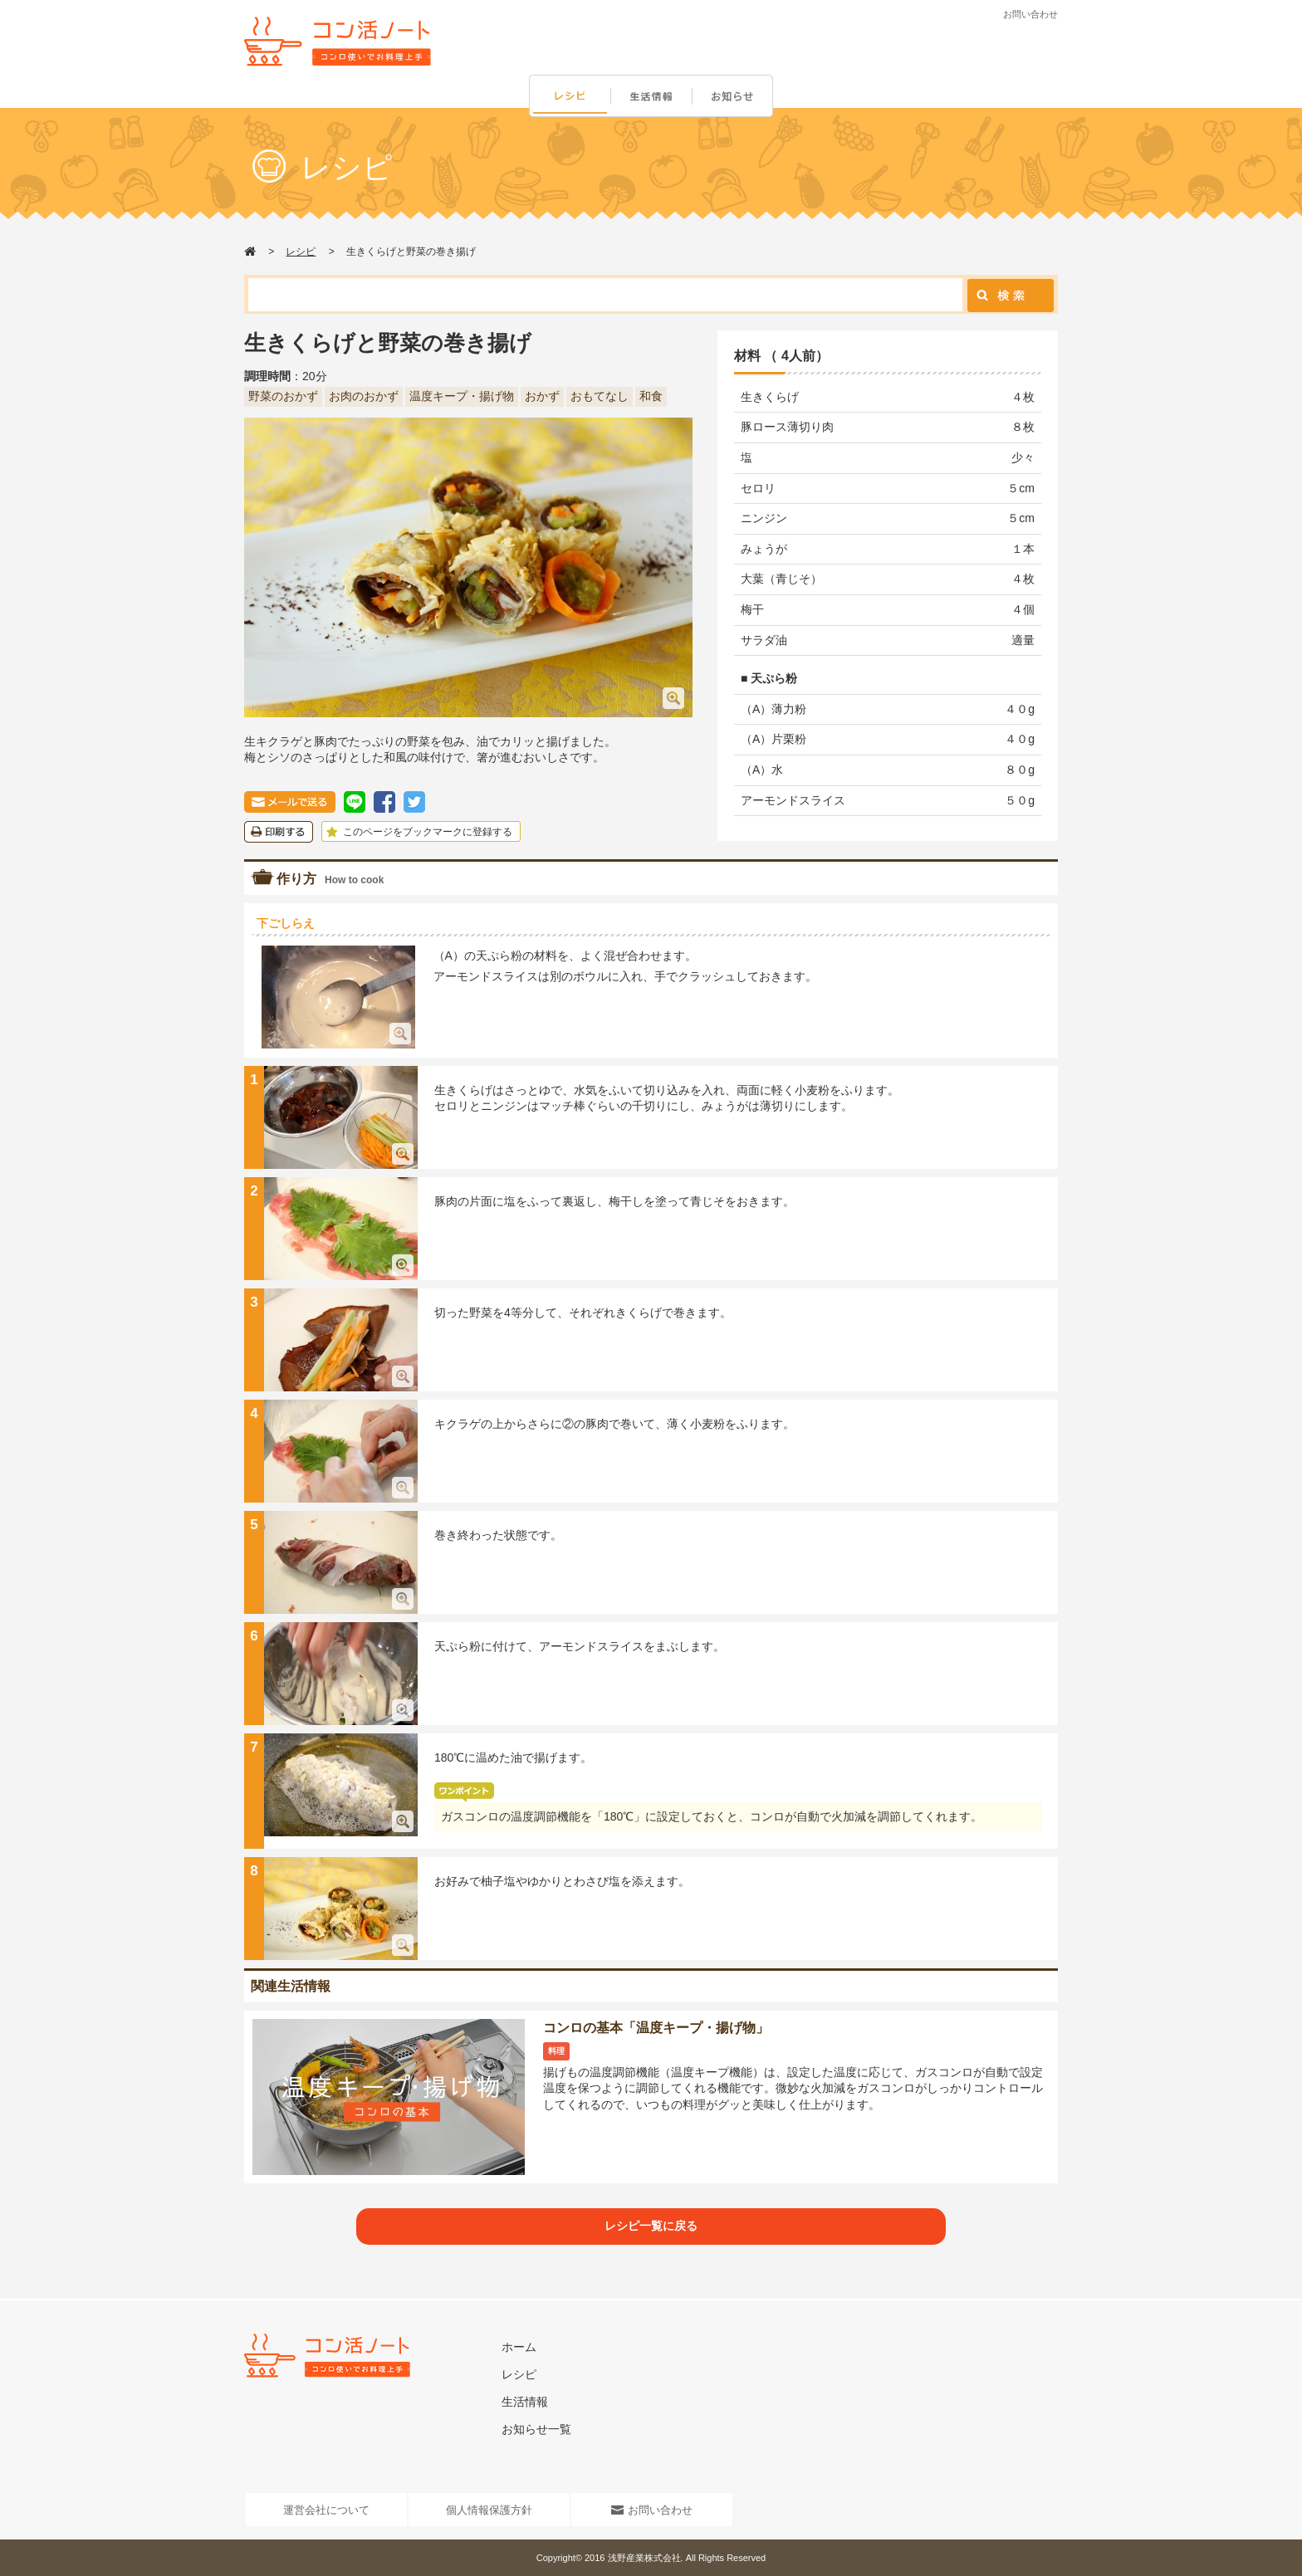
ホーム (519, 2347)
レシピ (569, 97)
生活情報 (652, 97)
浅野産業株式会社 (644, 2558)
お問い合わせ (1030, 14)
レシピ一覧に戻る (651, 2225)
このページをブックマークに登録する (417, 832)
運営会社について (326, 2510)
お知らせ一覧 (536, 2429)
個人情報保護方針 (489, 2510)
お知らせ (735, 97)
